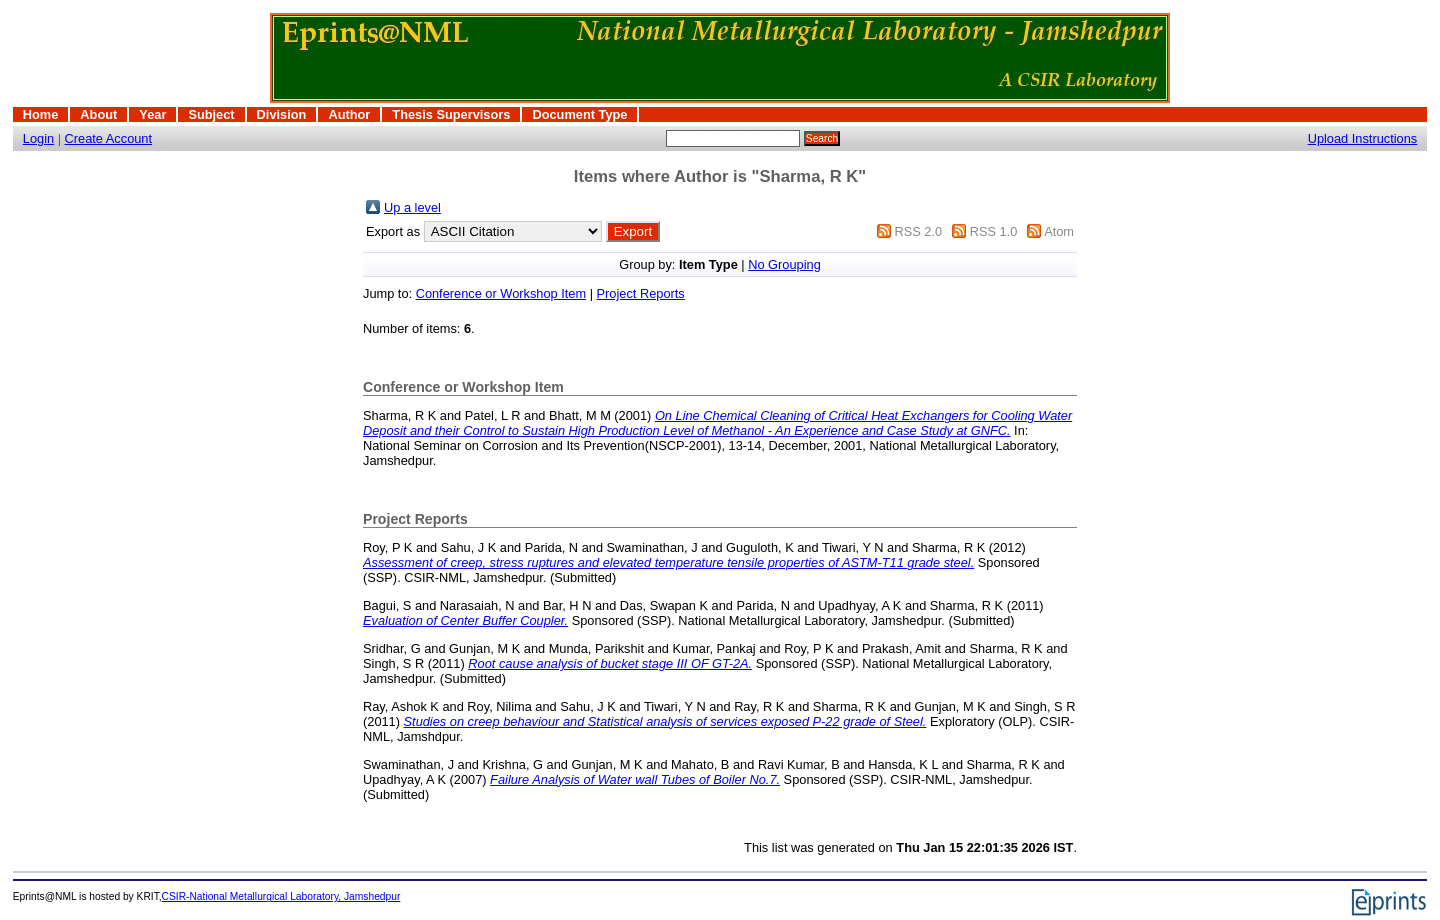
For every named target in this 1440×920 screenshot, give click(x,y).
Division (282, 114)
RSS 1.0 (994, 231)
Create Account (109, 138)
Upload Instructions (1363, 138)
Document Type (579, 114)
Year (152, 114)
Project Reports (641, 293)
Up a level (412, 207)
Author (349, 114)
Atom (1059, 231)
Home (41, 114)
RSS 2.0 (918, 231)
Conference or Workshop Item (501, 293)
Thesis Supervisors (451, 114)
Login (38, 138)
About (98, 114)
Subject (211, 114)
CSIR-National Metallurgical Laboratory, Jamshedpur (281, 896)
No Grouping (784, 264)
